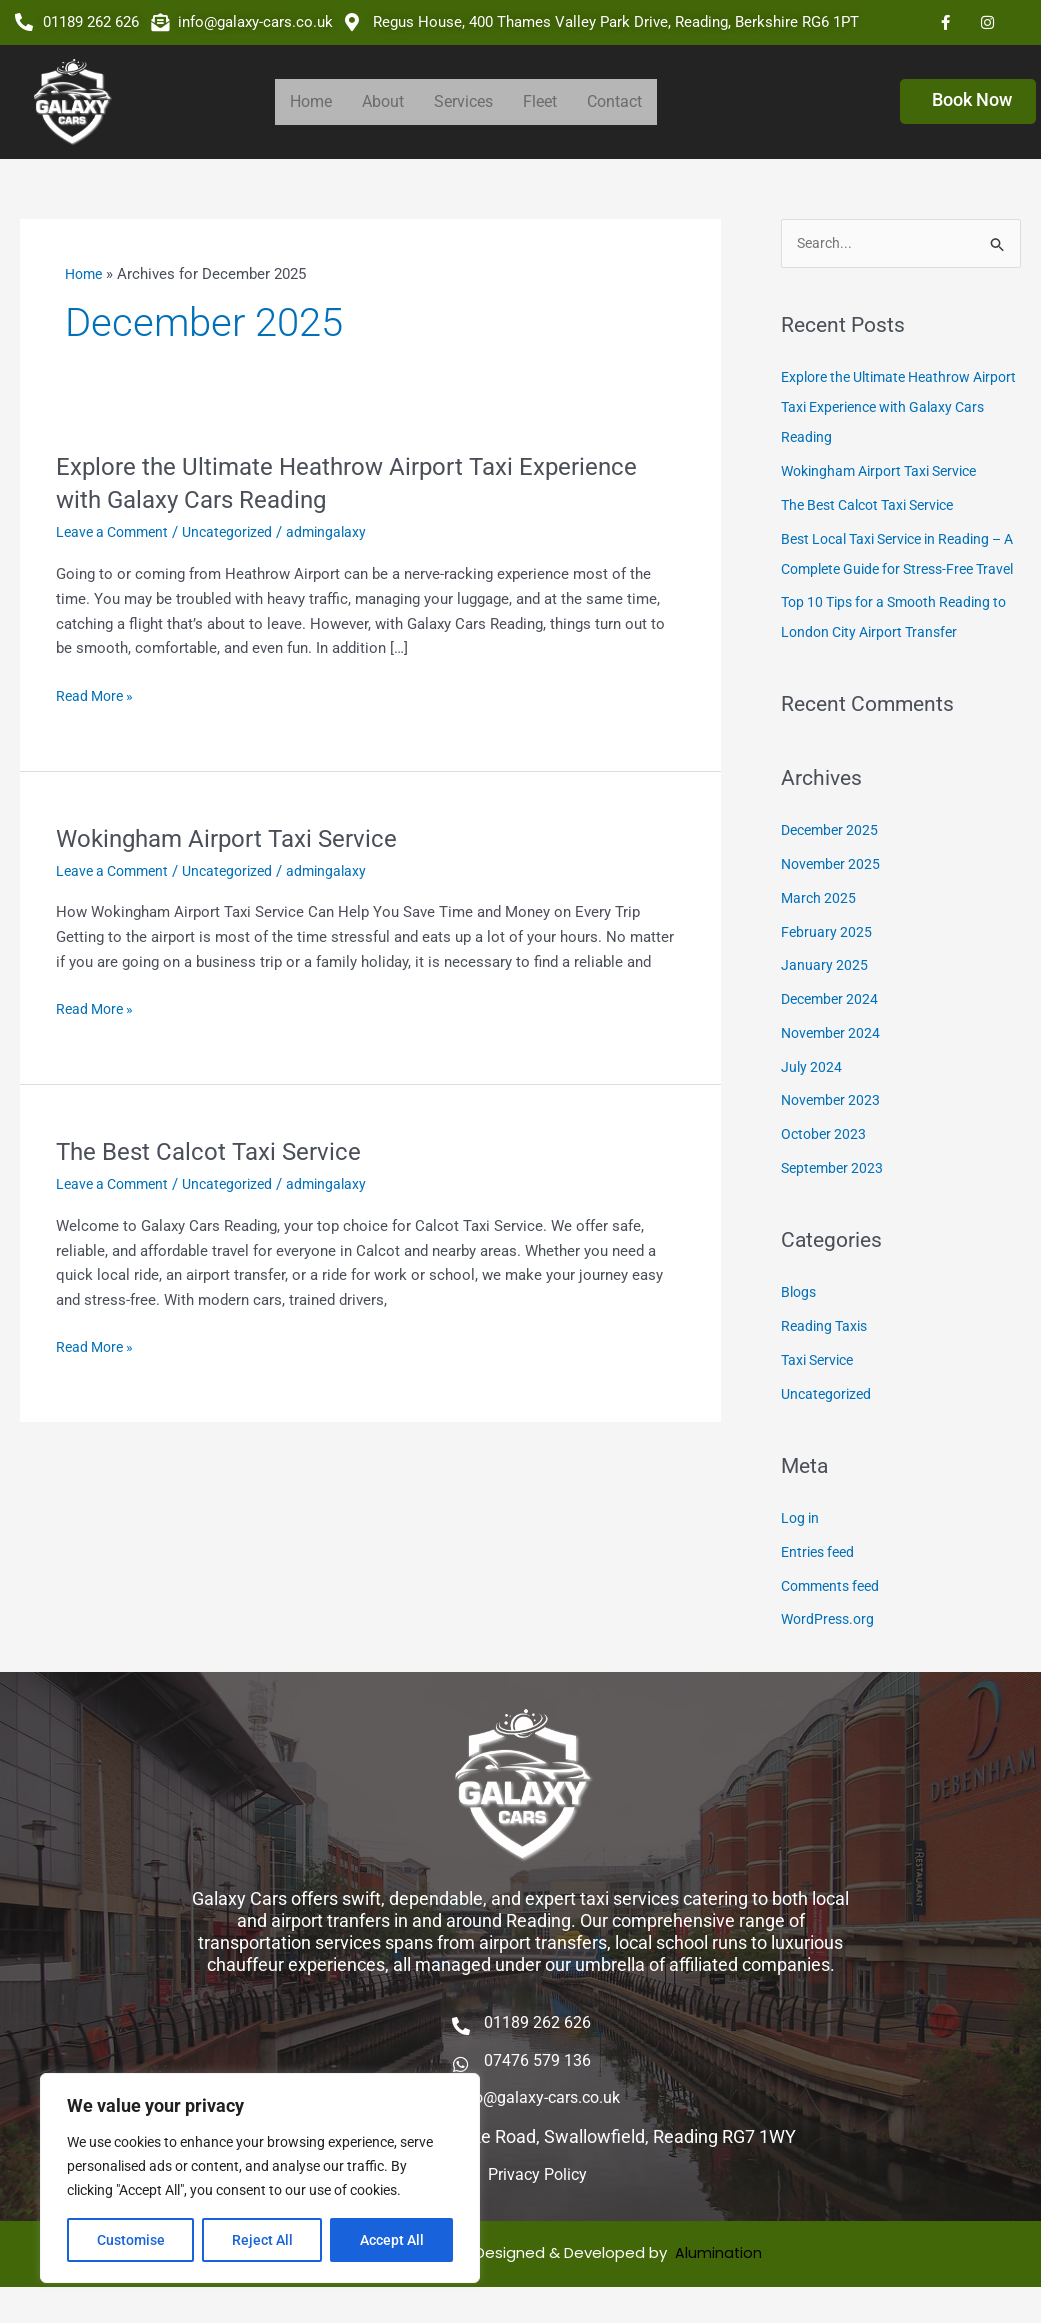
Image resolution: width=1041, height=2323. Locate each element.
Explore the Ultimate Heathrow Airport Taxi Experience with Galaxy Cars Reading (898, 409)
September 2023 (835, 1199)
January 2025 (825, 997)
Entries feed (821, 1583)
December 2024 (833, 1031)
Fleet (540, 101)
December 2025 (833, 862)
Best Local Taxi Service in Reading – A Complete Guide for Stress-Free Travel (900, 570)
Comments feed (834, 1617)
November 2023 (833, 1132)
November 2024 (833, 1064)
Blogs (800, 1324)
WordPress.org (830, 1651)
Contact (614, 101)
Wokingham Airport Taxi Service (240, 838)
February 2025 (827, 963)
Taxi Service (821, 1391)
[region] (260, 2178)
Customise (131, 2240)
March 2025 (820, 929)
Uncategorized (239, 532)
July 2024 (812, 1098)
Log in (801, 1550)
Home (311, 101)
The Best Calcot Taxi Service (219, 1151)
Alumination (719, 2288)
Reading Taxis (827, 1358)
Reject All (262, 2240)
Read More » (97, 696)
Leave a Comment (116, 532)
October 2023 (825, 1166)
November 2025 (833, 896)
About (383, 101)
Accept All (392, 2240)
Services (463, 101)
